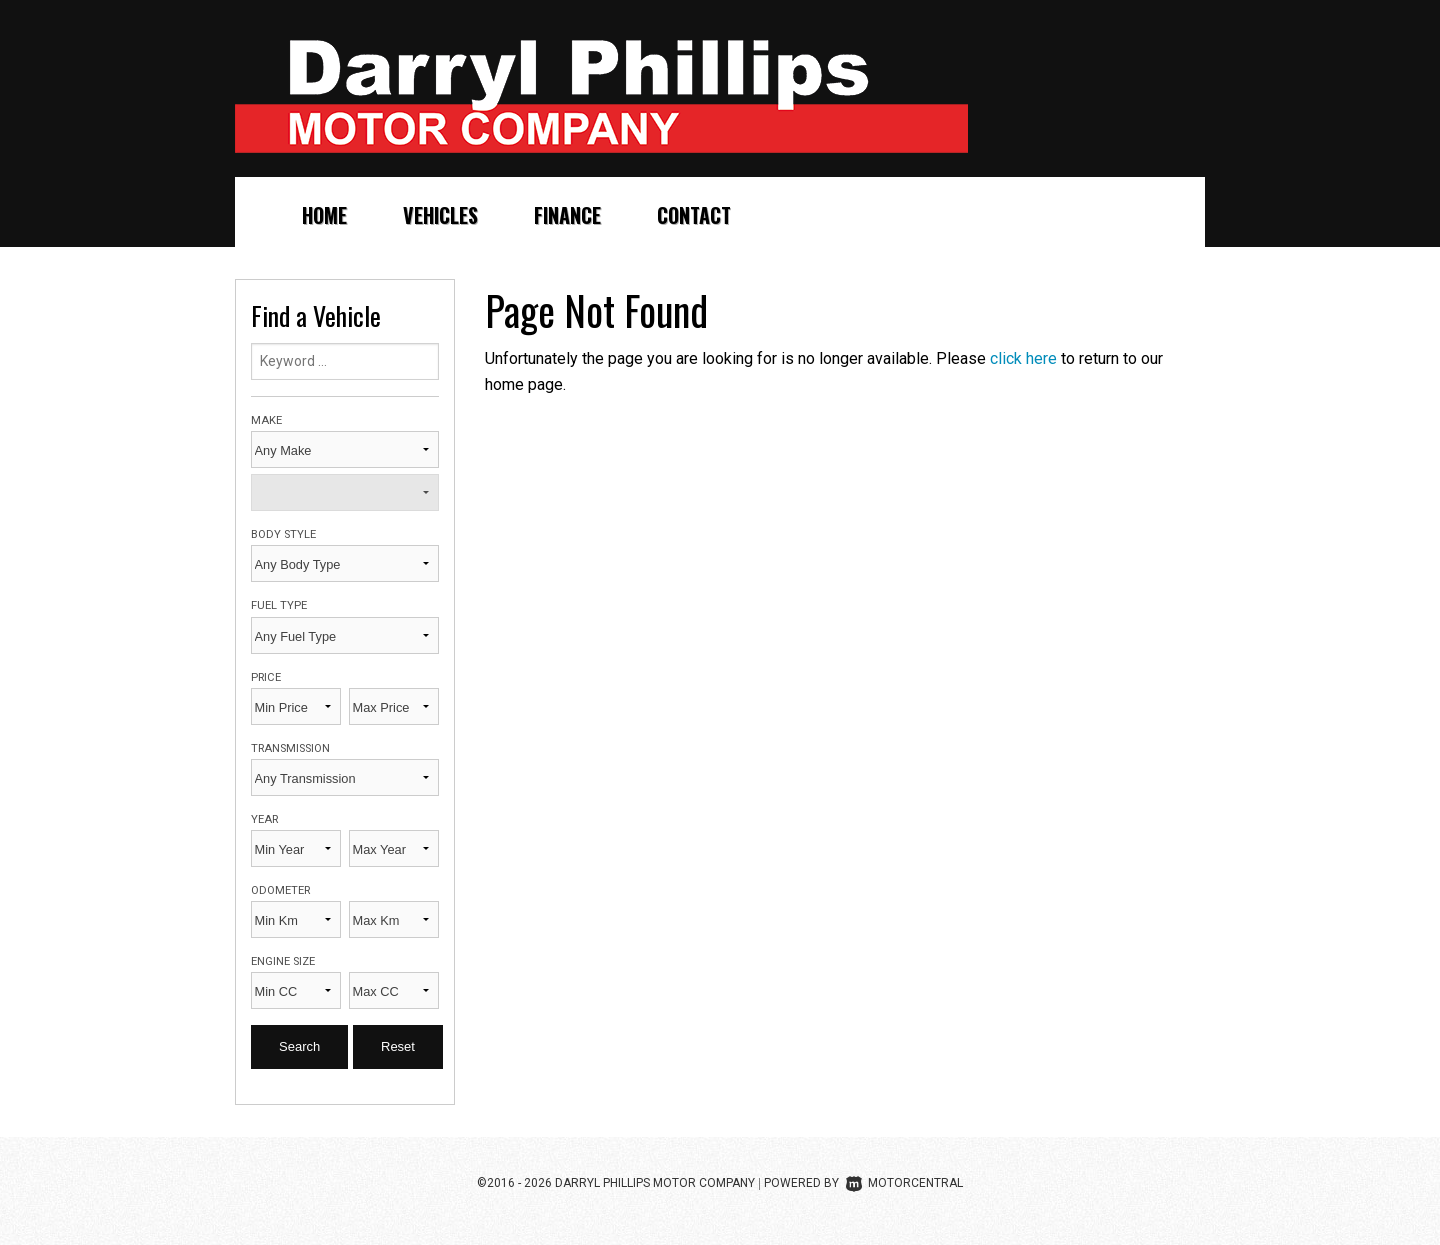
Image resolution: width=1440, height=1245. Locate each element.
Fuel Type (279, 605)
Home (324, 215)
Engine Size (283, 961)
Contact (694, 215)
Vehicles (440, 215)
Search (299, 1046)
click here (1023, 358)
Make (266, 420)
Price (266, 677)
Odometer (280, 890)
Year (264, 819)
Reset (398, 1046)
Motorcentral (904, 1183)
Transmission (290, 748)
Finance (567, 215)
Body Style (283, 534)
